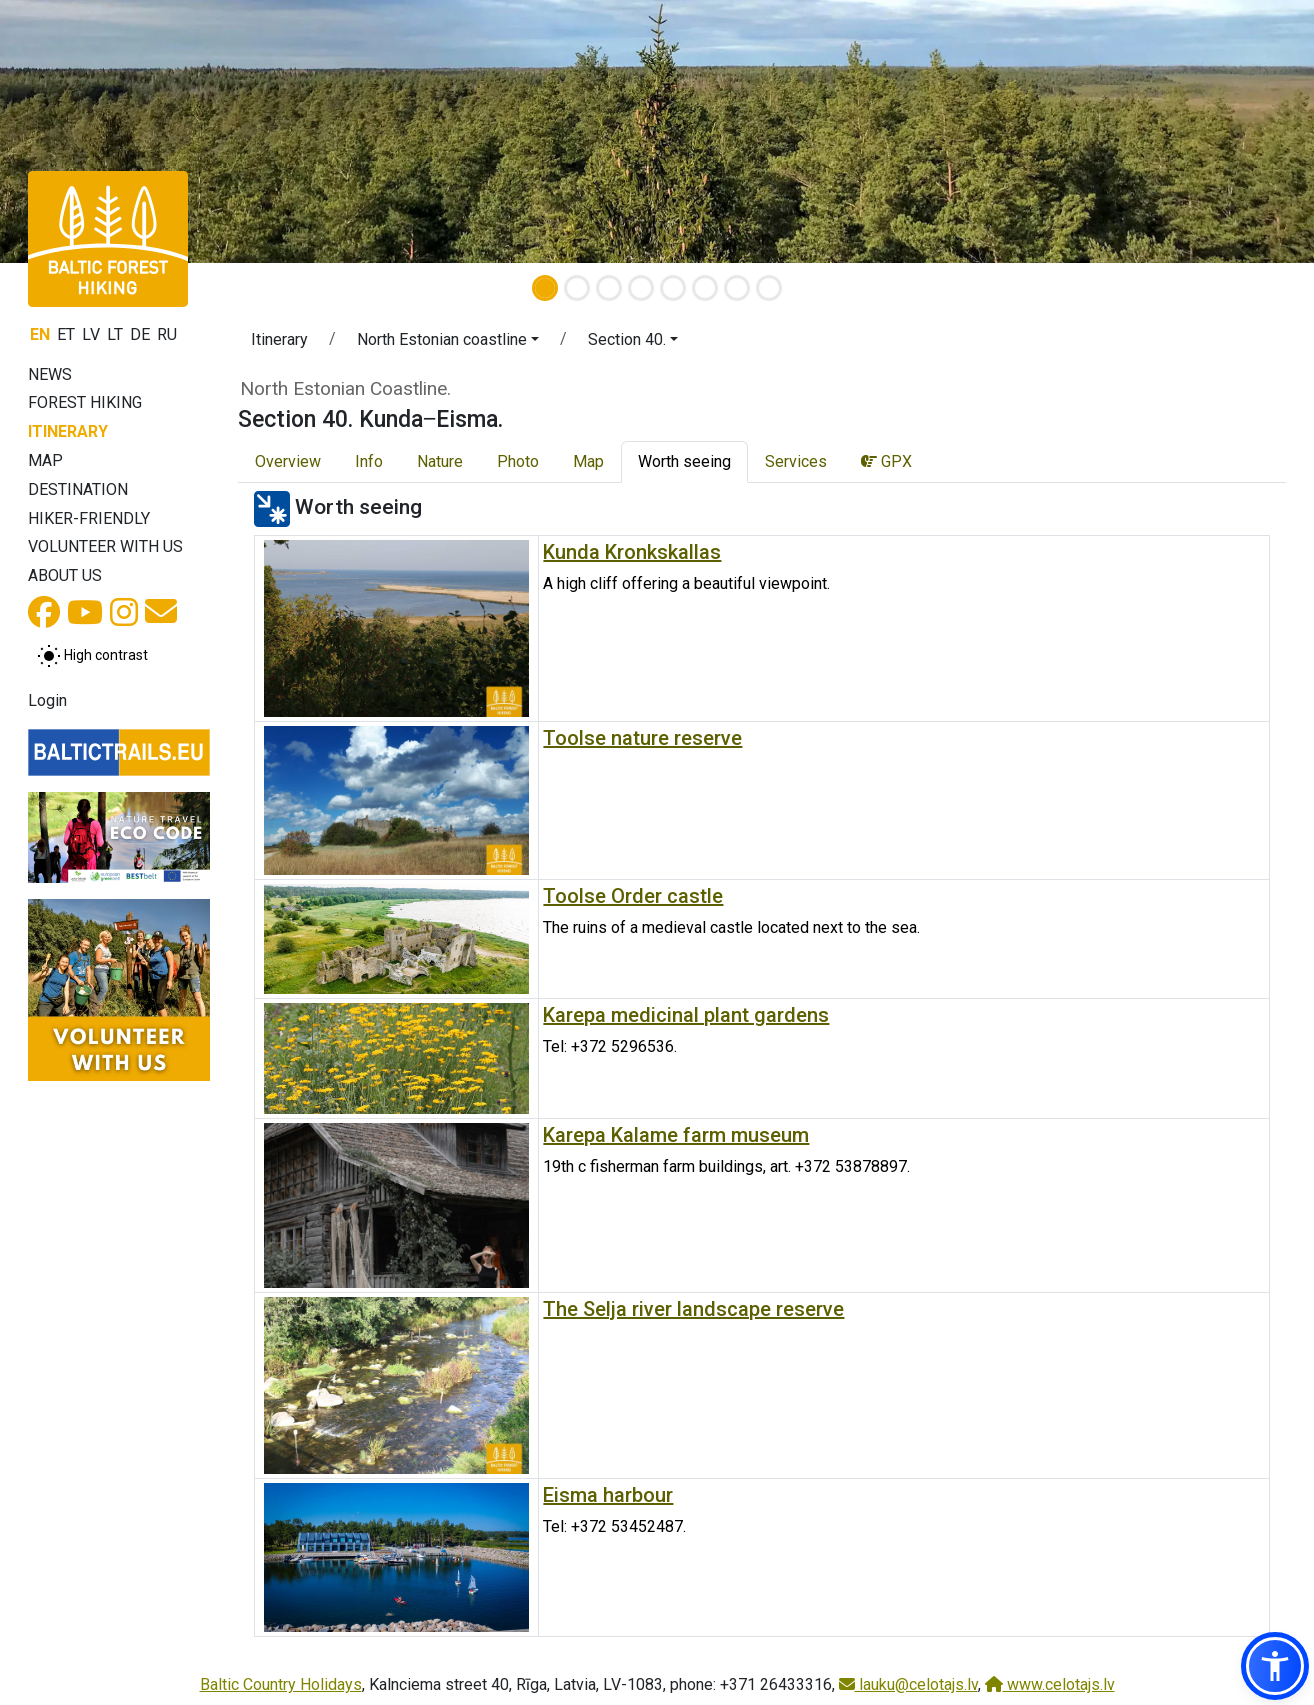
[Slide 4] (641, 288)
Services (796, 461)
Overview (288, 461)
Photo (518, 461)
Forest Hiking (85, 402)
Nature (440, 461)
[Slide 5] (673, 288)
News (50, 374)
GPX (886, 461)
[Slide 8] (769, 288)
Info (369, 461)
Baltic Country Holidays (281, 1684)
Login (47, 700)
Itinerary (68, 431)
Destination (78, 489)
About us (65, 575)
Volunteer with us (105, 546)
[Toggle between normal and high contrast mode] (92, 656)
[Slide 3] (609, 288)
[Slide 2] (577, 288)
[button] (448, 343)
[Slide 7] (737, 288)
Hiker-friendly (89, 518)
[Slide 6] (705, 288)
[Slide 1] (545, 288)
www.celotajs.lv (1050, 1684)
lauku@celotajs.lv (908, 1684)
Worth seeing (684, 461)
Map (45, 460)
